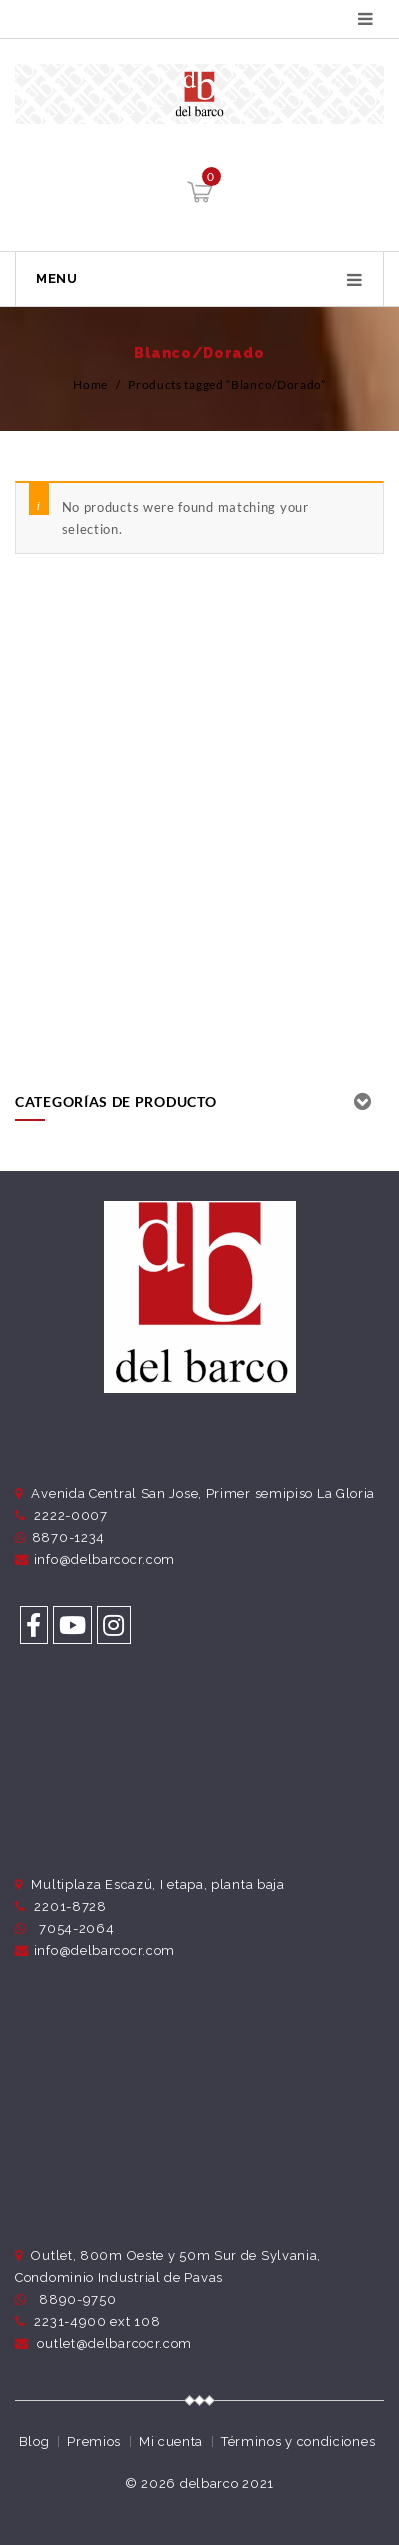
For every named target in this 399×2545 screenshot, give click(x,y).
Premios (94, 2441)
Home (90, 384)
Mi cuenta (171, 2441)
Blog (34, 2441)
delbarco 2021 (227, 2483)
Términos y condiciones (298, 2441)
